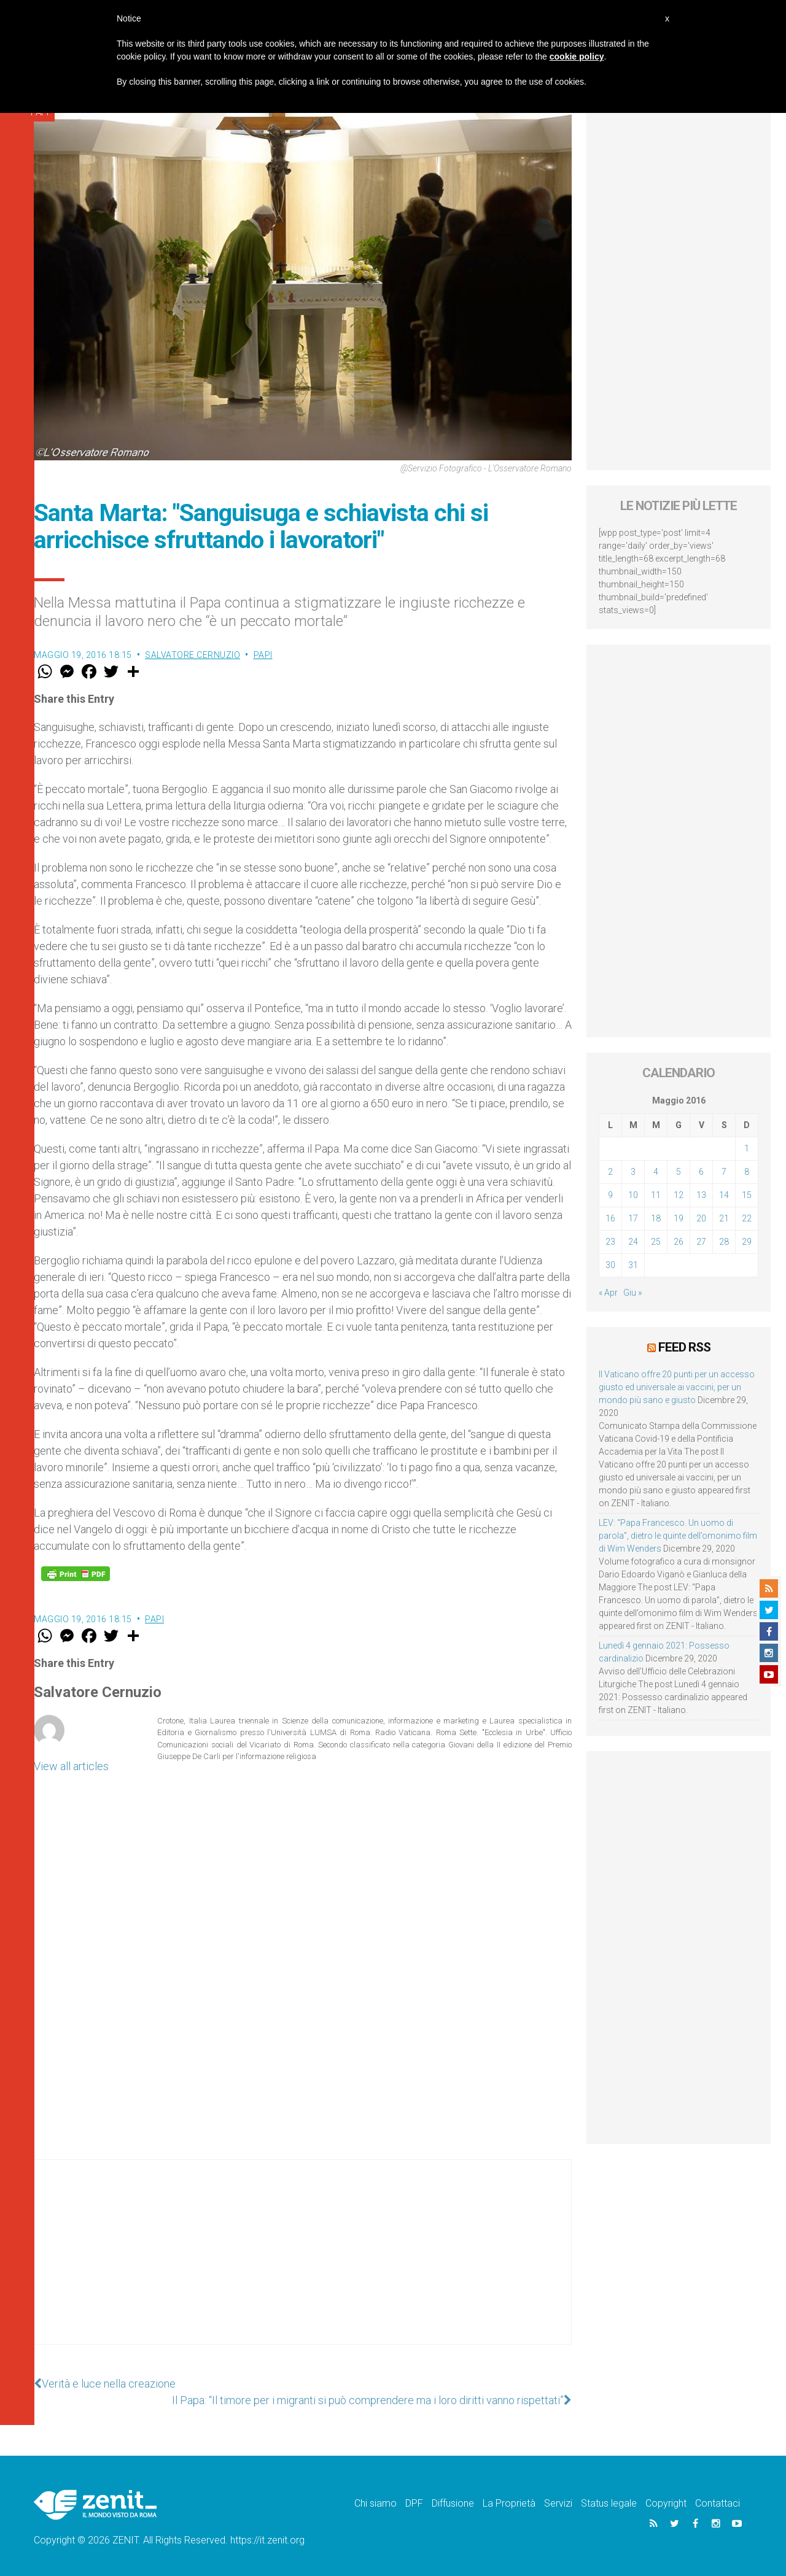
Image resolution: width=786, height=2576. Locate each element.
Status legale (609, 2503)
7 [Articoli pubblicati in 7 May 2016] (724, 1172)
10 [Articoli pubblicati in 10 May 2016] (633, 1195)
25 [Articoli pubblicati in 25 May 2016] (656, 1242)
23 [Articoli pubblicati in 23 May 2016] (610, 1242)
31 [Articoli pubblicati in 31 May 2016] (633, 1265)
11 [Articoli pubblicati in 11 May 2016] (656, 1195)
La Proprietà (509, 2503)
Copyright (666, 2503)
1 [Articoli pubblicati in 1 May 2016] (746, 1148)
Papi (263, 655)
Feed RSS (684, 1347)
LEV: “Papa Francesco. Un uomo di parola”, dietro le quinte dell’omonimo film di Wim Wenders (678, 1535)
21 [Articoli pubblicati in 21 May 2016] (724, 1218)
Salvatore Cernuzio (192, 655)
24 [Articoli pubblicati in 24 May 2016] (633, 1242)
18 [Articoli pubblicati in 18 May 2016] (656, 1218)
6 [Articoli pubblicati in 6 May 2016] (701, 1172)
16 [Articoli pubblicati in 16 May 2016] (610, 1218)
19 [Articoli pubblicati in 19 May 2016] (678, 1218)
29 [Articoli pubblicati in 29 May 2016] (747, 1242)
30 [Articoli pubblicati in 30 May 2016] (610, 1265)
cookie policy (577, 56)
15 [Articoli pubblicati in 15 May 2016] (747, 1195)
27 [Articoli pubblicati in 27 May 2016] (701, 1242)
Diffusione (453, 2503)
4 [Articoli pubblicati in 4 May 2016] (655, 1172)
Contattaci (717, 2503)
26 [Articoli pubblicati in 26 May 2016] (678, 1242)
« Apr (608, 1293)
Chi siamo (375, 2503)
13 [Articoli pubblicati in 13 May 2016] (701, 1195)
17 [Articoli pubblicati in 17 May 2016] (633, 1218)
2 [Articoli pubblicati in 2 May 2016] (610, 1172)
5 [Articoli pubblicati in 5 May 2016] (678, 1172)
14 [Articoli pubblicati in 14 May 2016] (724, 1195)
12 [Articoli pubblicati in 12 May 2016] (678, 1195)
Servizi (558, 2503)
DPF (414, 2503)
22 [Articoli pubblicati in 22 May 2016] (747, 1218)
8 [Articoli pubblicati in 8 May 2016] (746, 1172)
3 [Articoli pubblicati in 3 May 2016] (633, 1172)
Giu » (632, 1293)
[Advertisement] (303, 2264)
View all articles (71, 1766)
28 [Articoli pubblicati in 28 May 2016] (724, 1242)
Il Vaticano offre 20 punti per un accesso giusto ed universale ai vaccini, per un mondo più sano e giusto (677, 1387)
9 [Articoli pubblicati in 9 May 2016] (610, 1195)
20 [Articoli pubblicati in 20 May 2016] (701, 1218)
